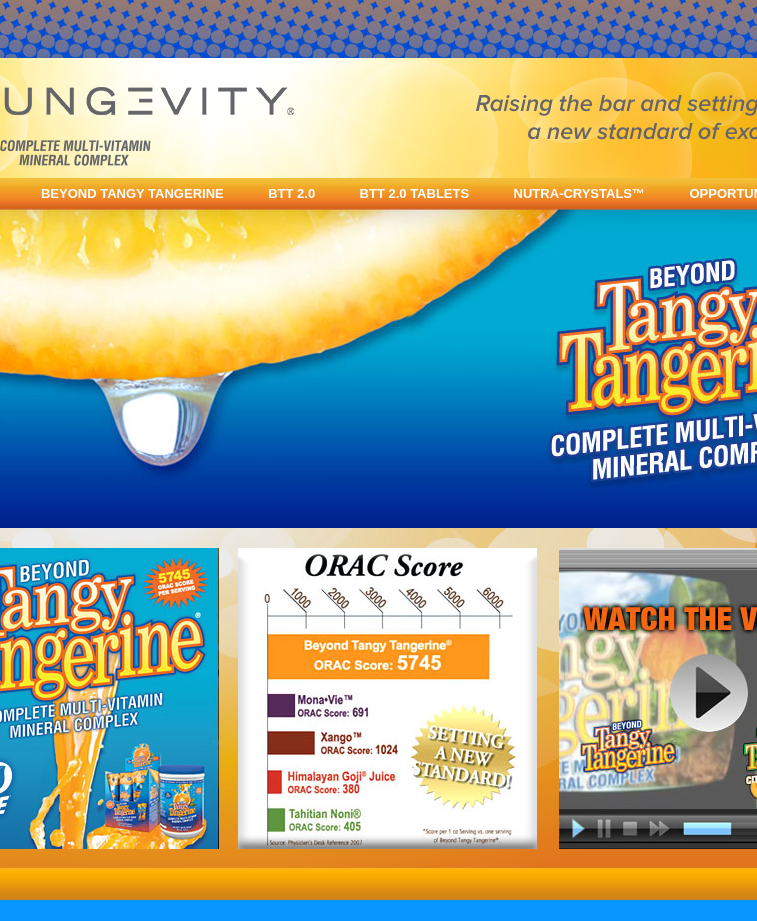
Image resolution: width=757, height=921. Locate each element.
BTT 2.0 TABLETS (415, 193)
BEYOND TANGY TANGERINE (132, 193)
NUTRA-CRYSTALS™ (579, 193)
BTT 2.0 (291, 193)
